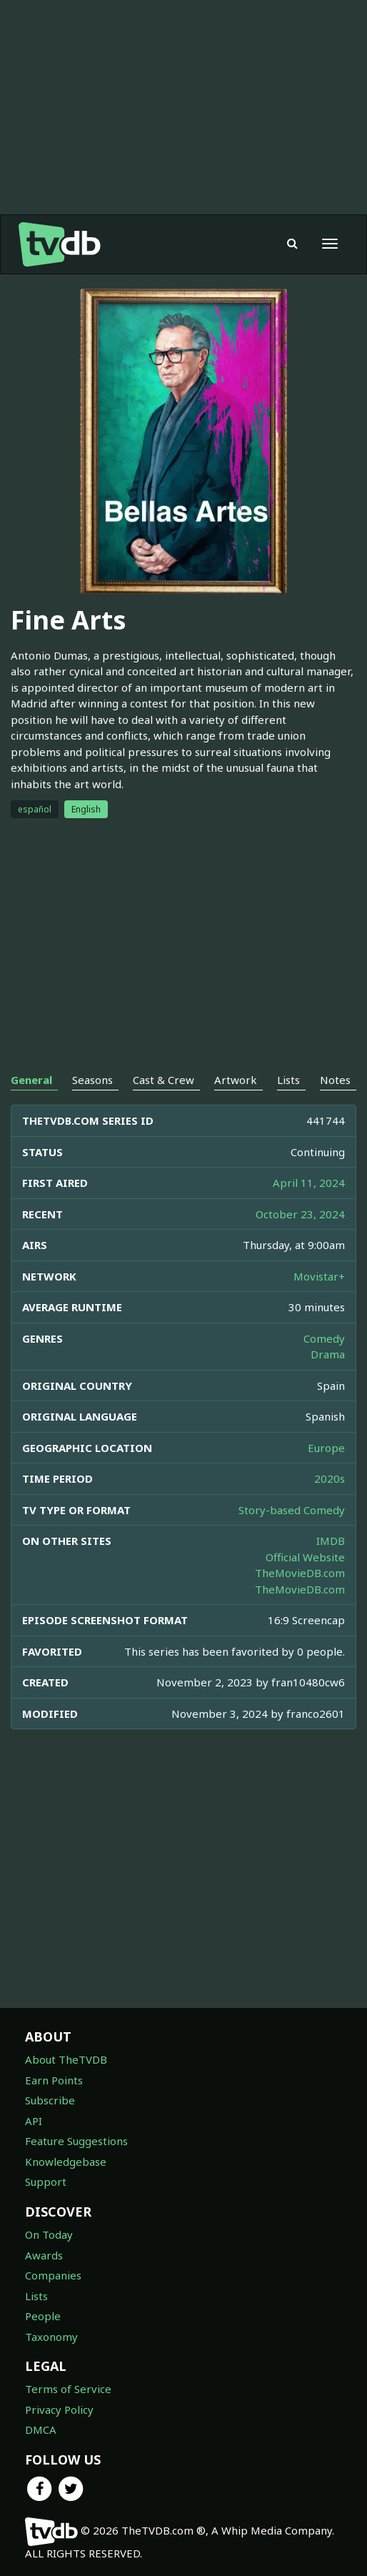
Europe (326, 1448)
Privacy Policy (59, 2409)
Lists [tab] (288, 1080)
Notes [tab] (335, 1080)
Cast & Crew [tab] (163, 1080)
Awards (44, 2255)
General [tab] (31, 1080)
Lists (36, 2296)
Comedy (324, 1338)
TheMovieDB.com (300, 1573)
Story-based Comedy (291, 1510)
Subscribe (50, 2100)
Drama (328, 1354)
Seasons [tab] (92, 1080)
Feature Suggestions (76, 2141)
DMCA (40, 2429)
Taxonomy (51, 2336)
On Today (49, 2234)
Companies (53, 2275)
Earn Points (54, 2080)
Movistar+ (319, 1276)
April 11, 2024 (309, 1182)
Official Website (305, 1557)
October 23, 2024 (300, 1214)
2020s (329, 1478)
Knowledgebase (65, 2161)
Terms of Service (68, 2389)
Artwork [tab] (235, 1080)
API (33, 2121)
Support (45, 2181)
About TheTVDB (66, 2059)
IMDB (330, 1540)
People (43, 2316)
